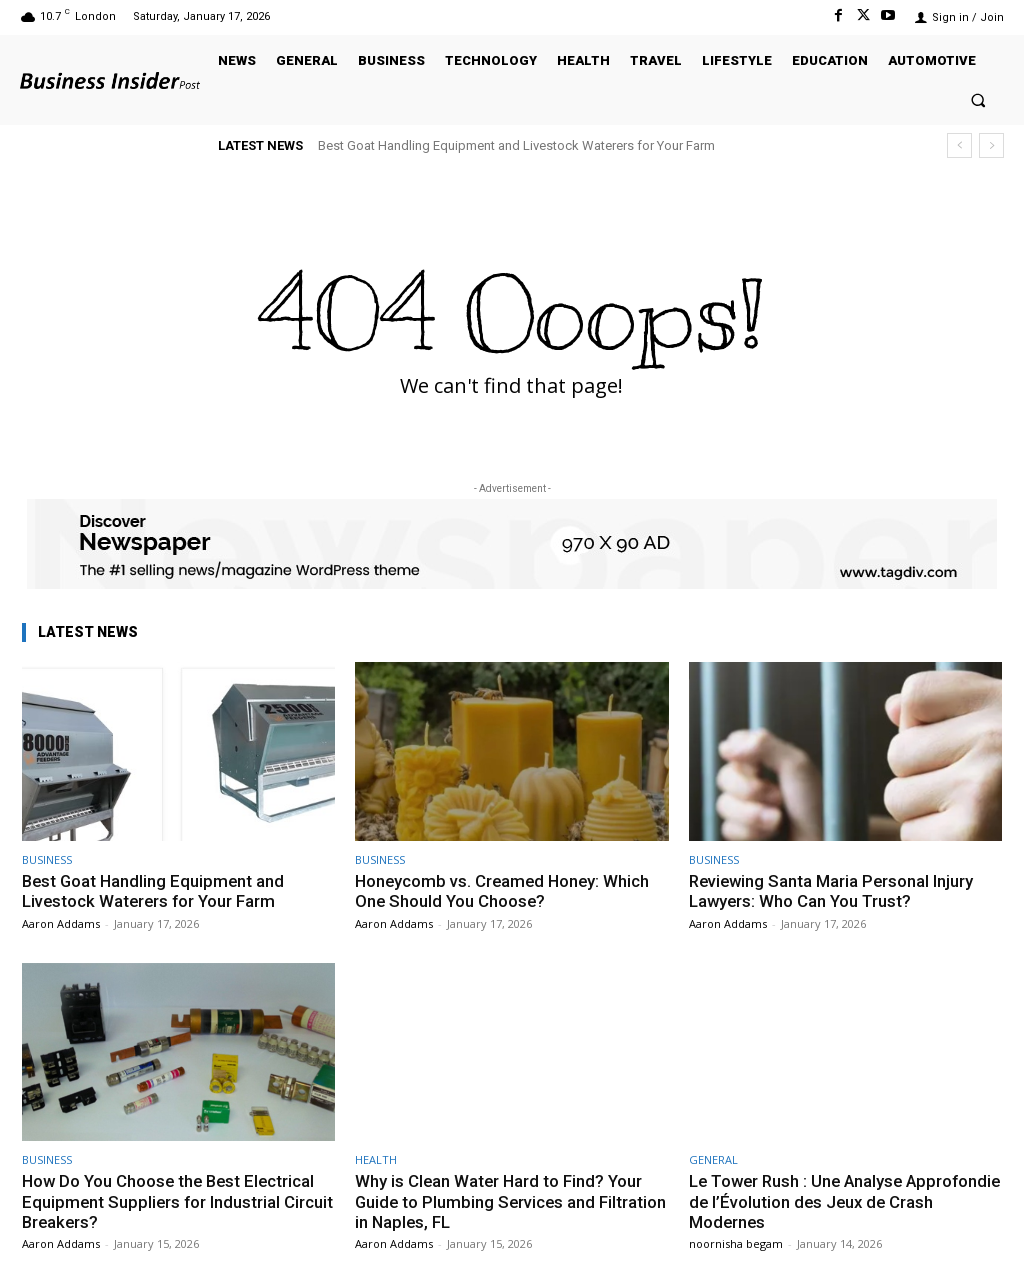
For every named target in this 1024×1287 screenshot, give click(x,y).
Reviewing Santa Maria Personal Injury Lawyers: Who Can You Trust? (833, 891)
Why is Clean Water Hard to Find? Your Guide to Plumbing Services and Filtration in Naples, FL (500, 1201)
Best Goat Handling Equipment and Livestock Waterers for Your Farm (516, 145)
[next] (991, 145)
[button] (978, 99)
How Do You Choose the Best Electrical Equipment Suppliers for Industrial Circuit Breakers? (171, 1201)
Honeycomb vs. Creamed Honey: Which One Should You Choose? (505, 891)
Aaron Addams (61, 923)
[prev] (959, 145)
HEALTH (376, 1159)
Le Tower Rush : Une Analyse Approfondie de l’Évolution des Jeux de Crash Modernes (840, 1201)
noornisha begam (736, 1243)
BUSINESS (47, 859)
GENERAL (713, 1159)
